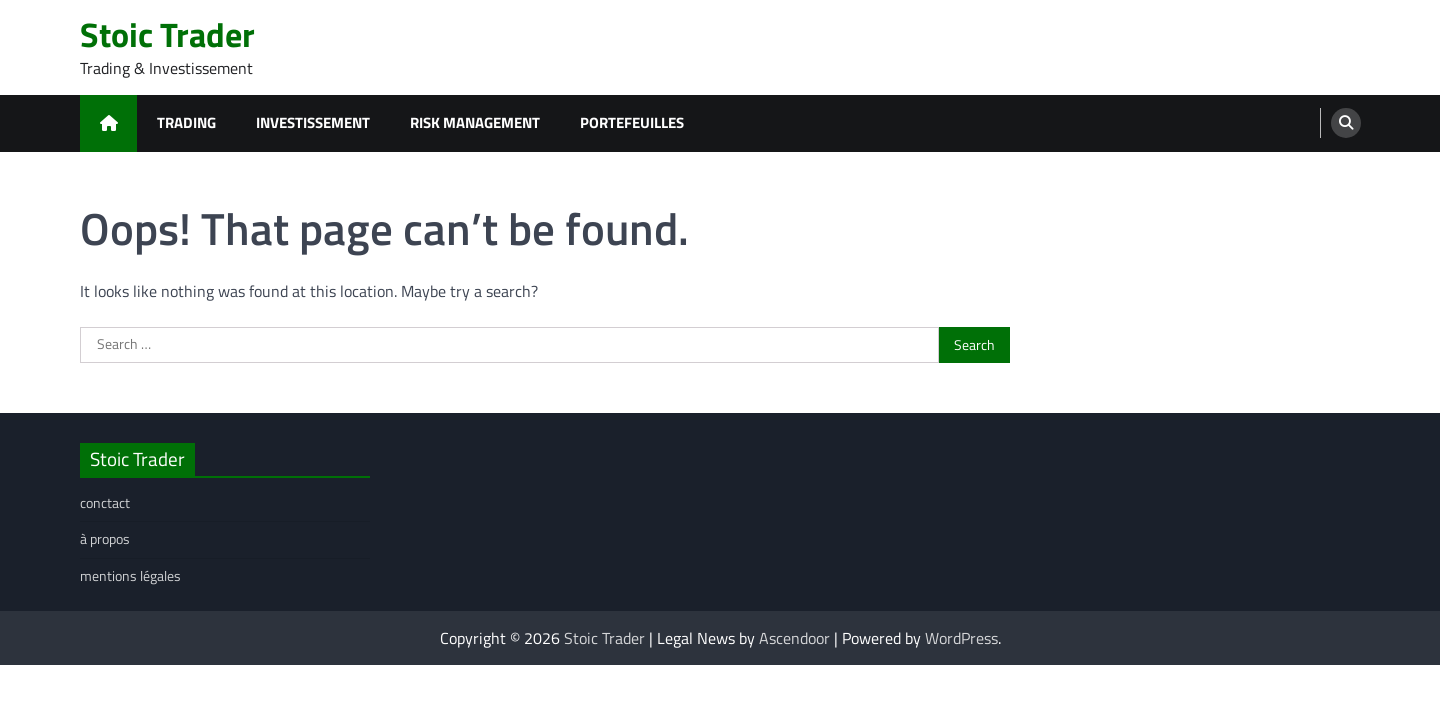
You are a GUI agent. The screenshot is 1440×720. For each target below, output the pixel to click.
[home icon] (108, 123)
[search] (1346, 123)
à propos (105, 539)
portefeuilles (632, 122)
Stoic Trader (167, 34)
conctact (105, 503)
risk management (475, 122)
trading (186, 122)
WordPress (961, 638)
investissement (313, 122)
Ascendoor (794, 638)
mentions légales (130, 576)
